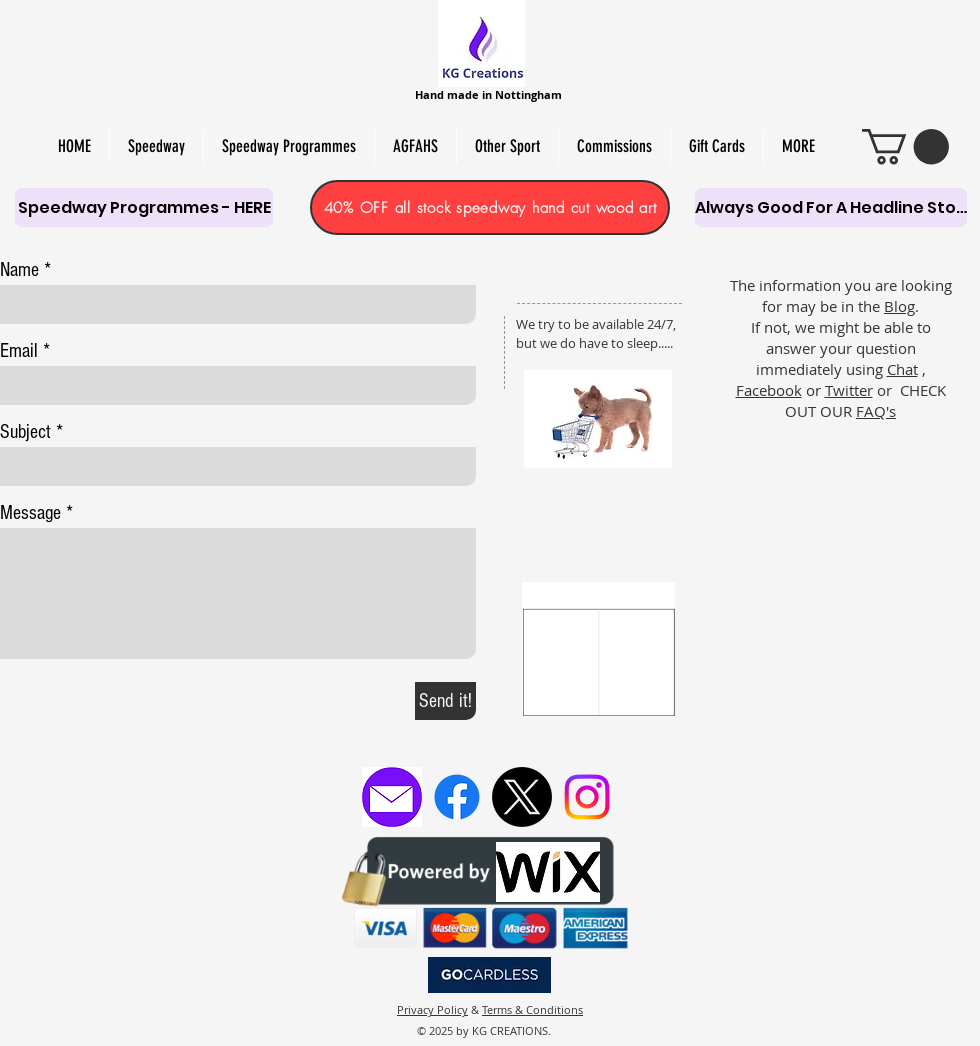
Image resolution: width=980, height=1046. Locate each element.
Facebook (769, 390)
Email (19, 351)
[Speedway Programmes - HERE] (144, 207)
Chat (902, 369)
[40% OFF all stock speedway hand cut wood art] (490, 207)
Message (30, 513)
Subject (25, 432)
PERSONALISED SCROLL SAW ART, (670, 29)
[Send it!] (445, 701)
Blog (899, 306)
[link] (905, 146)
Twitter (849, 390)
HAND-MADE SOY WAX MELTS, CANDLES (770, 11)
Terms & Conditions (532, 1009)
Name (19, 270)
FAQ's (876, 411)
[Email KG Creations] (392, 797)
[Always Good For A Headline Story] (831, 207)
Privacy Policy (432, 1009)
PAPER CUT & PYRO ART (901, 29)
